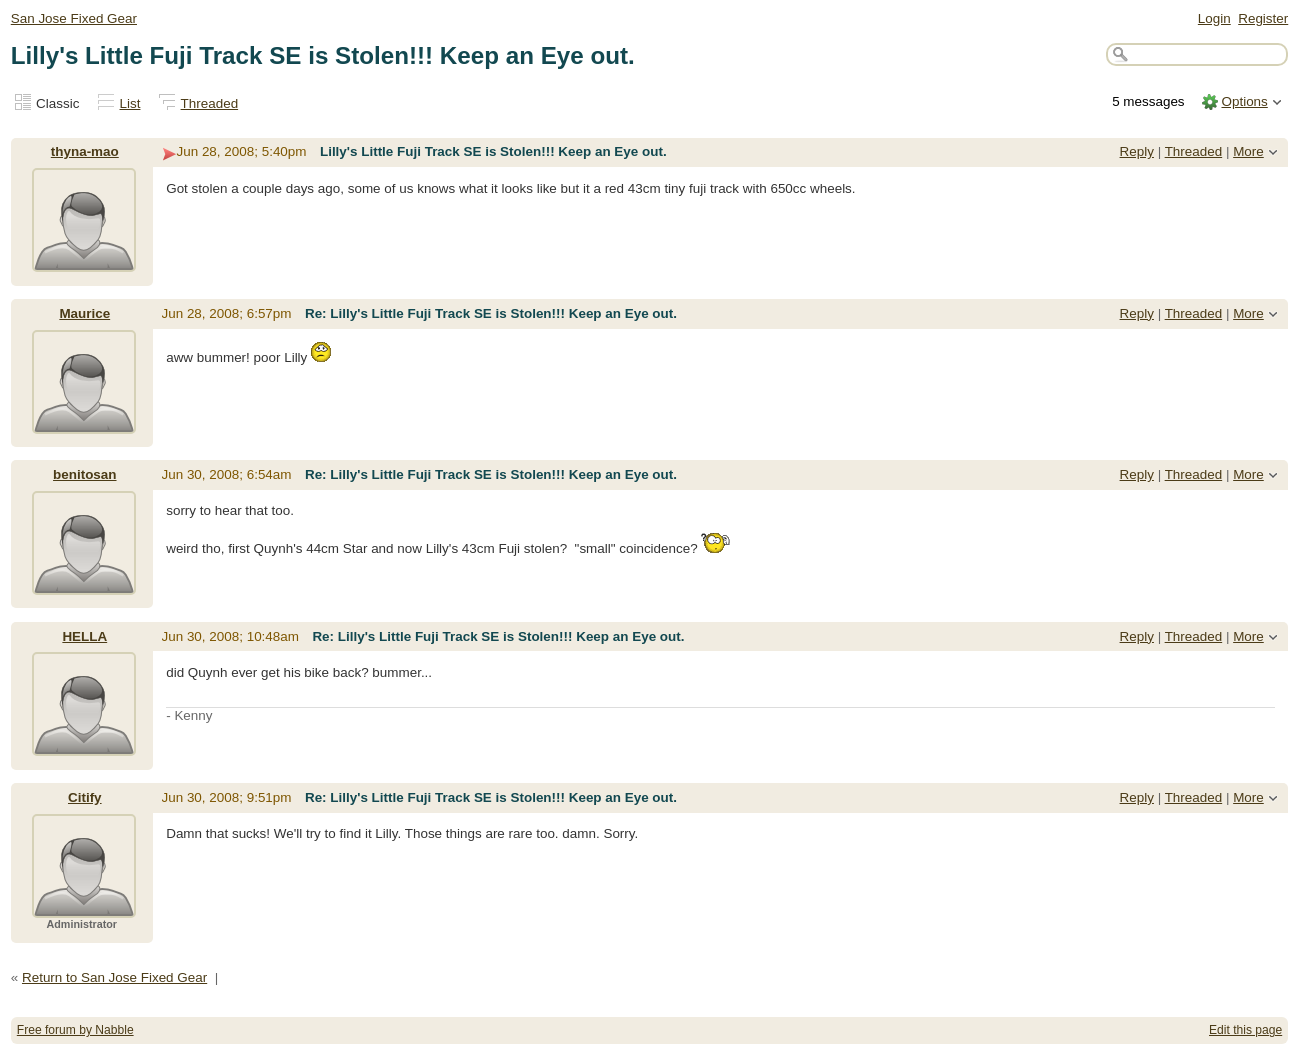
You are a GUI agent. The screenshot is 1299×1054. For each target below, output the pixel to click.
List (130, 103)
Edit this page (1245, 1030)
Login (1214, 18)
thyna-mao (85, 151)
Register (1263, 18)
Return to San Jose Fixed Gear (114, 977)
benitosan (84, 474)
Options (1244, 101)
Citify (85, 797)
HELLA (84, 636)
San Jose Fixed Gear (74, 18)
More (1248, 151)
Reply (1137, 151)
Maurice (84, 313)
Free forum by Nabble (75, 1030)
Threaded (210, 103)
